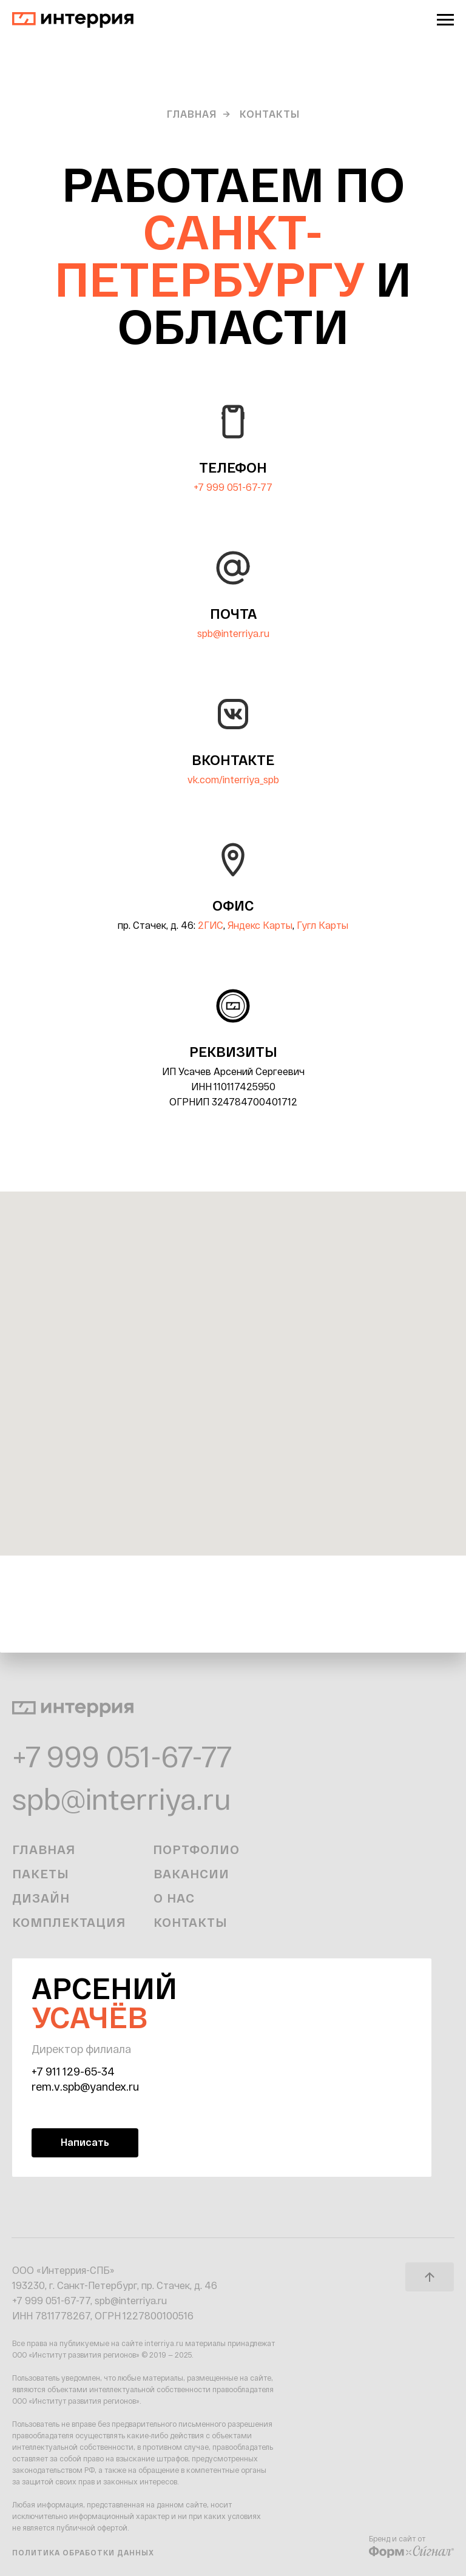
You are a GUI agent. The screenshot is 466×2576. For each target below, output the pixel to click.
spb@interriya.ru (233, 633)
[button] (85, 2142)
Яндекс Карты (260, 925)
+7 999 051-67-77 (233, 487)
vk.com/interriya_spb (233, 779)
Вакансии (191, 1873)
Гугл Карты (322, 925)
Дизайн (41, 1897)
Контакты (191, 1922)
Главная (192, 114)
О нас (174, 1897)
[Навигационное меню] (445, 20)
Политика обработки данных (83, 2552)
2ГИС (210, 925)
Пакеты (40, 1873)
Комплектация (69, 1922)
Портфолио (196, 1849)
